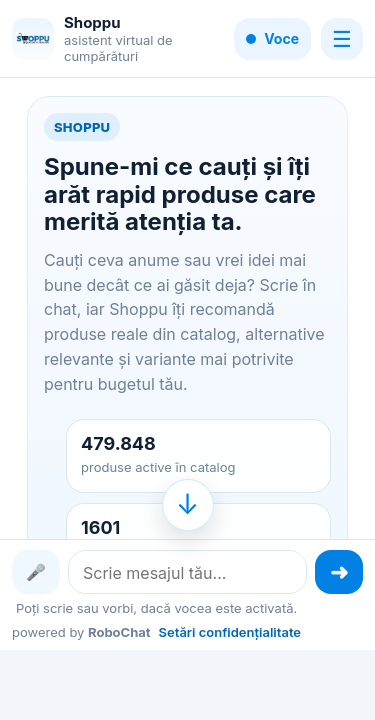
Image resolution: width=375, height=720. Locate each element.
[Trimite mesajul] (339, 572)
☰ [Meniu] (342, 39)
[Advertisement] (187, 683)
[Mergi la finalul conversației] (188, 505)
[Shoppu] (33, 39)
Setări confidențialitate (230, 632)
